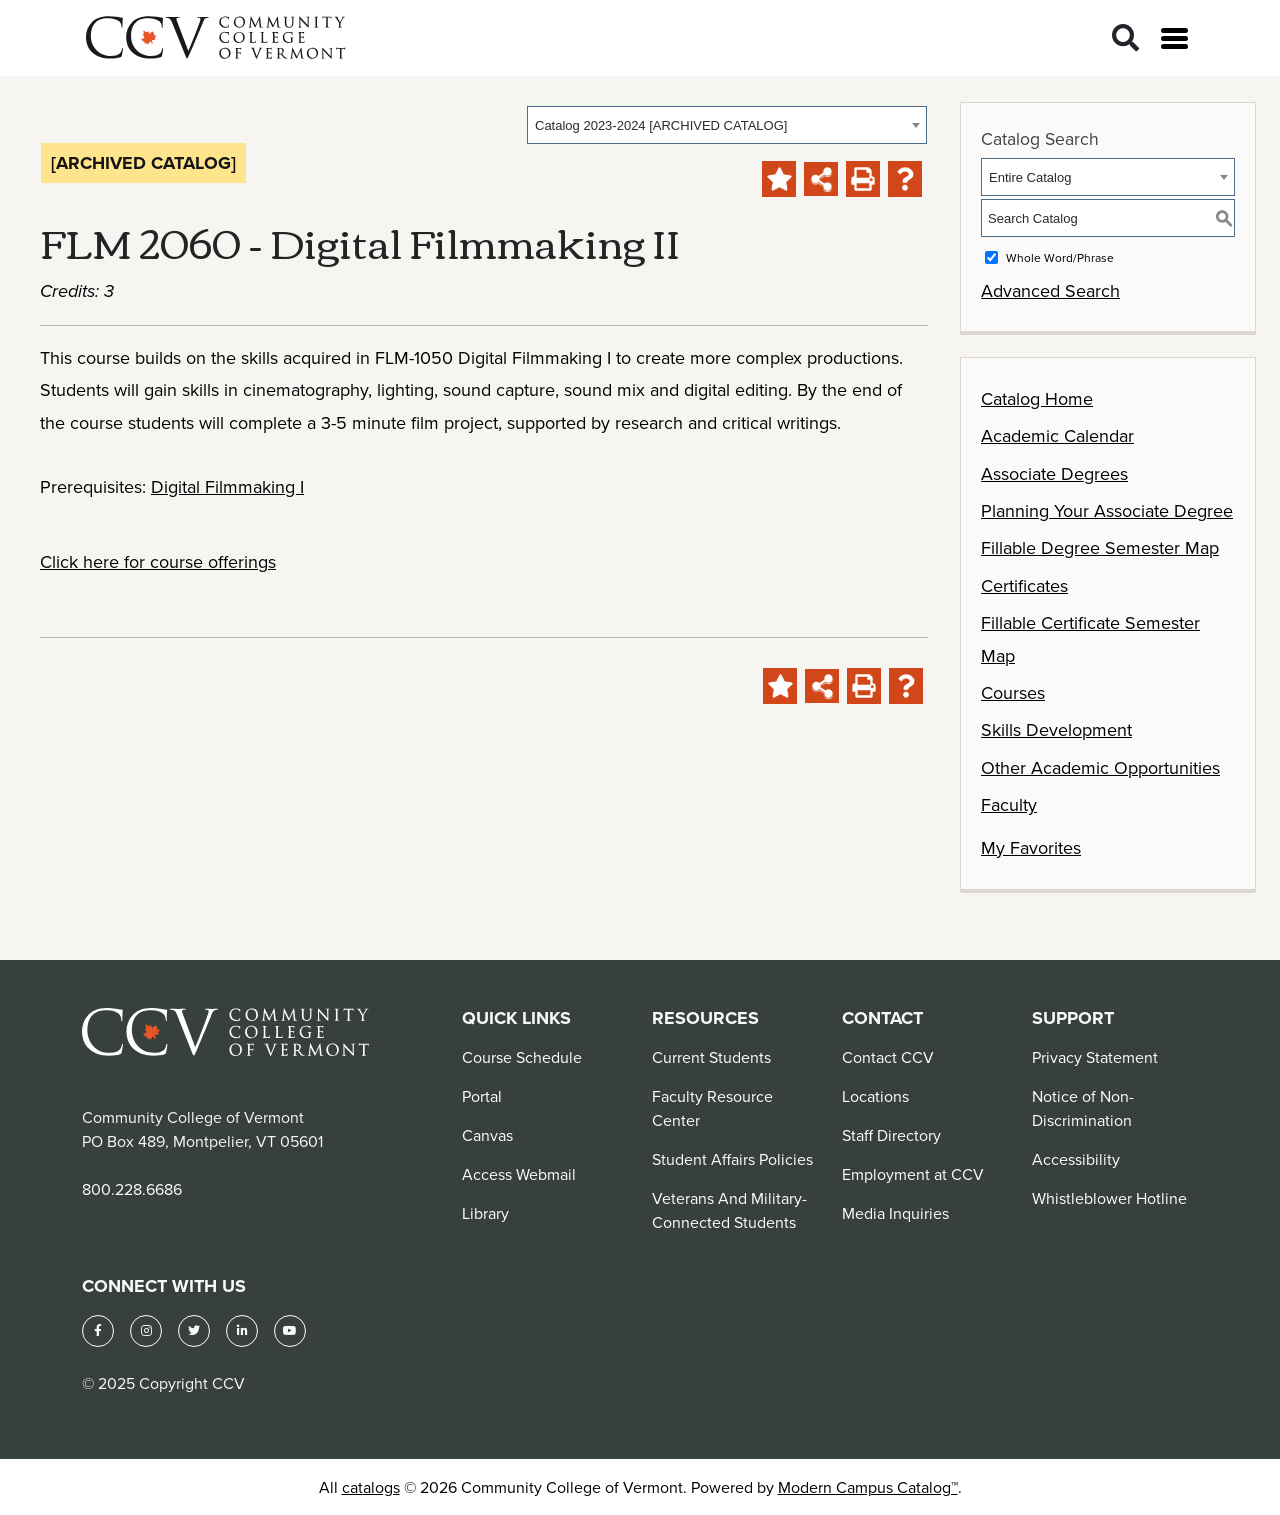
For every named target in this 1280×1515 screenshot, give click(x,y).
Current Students (711, 1057)
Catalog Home (1037, 398)
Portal (482, 1096)
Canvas (487, 1135)
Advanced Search (1050, 290)
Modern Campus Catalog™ (868, 1487)
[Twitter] (194, 1331)
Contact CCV (888, 1057)
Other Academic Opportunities (1100, 767)
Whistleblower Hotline (1109, 1198)
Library (485, 1213)
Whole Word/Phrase (1060, 257)
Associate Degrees (1054, 473)
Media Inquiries (895, 1213)
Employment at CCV (913, 1174)
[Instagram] (146, 1331)
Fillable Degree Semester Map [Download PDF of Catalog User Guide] (1100, 547)
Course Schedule (522, 1057)
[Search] (1125, 38)
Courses (1013, 692)
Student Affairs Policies (732, 1159)
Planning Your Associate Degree (1107, 510)
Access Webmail (519, 1174)
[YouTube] (290, 1331)
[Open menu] (1174, 38)
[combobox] (727, 125)
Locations (875, 1096)
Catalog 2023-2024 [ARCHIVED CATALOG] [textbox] (661, 125)
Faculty (1009, 804)
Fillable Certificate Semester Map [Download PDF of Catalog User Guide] (1090, 638)
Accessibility (1076, 1159)
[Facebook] (98, 1331)
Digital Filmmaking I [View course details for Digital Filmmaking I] (227, 486)
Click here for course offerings (158, 561)
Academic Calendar (1057, 435)
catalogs (371, 1487)
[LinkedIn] (242, 1331)
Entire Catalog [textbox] (1030, 177)
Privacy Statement (1095, 1057)
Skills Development (1056, 729)
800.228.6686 (132, 1189)
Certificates (1024, 585)
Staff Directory (891, 1135)
